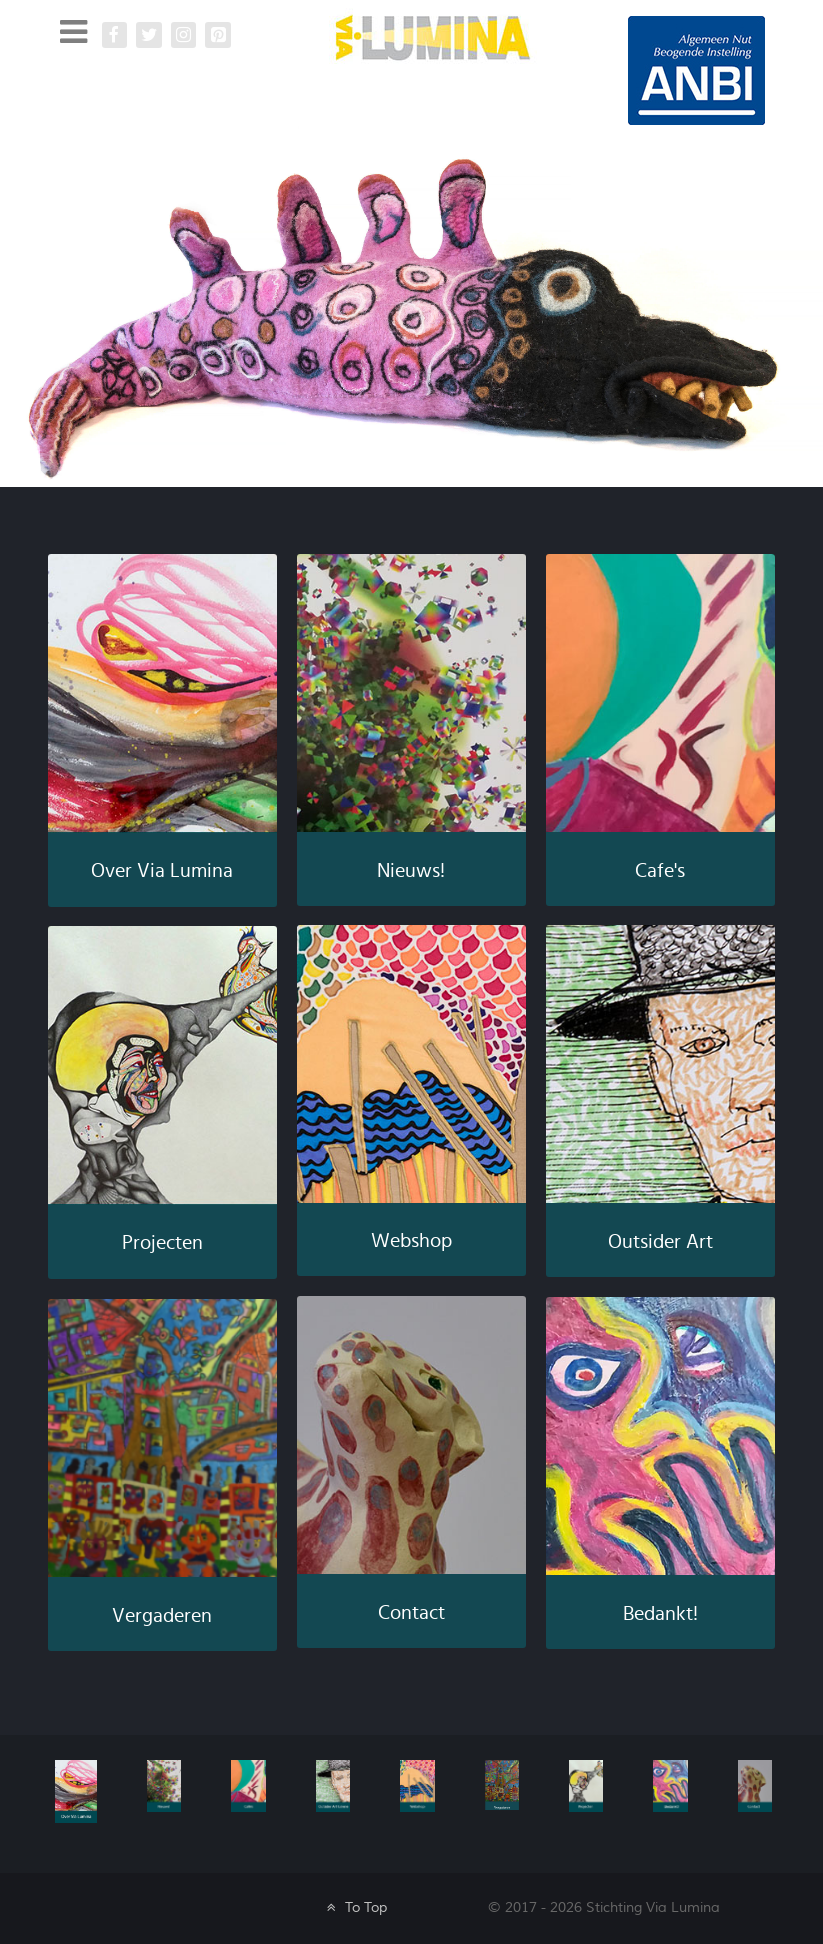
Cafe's (660, 871)
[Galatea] (696, 69)
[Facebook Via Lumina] (115, 35)
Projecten (162, 1243)
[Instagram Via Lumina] (184, 35)
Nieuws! (411, 871)
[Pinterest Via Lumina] (218, 35)
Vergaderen (162, 1616)
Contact (411, 1613)
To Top (354, 1907)
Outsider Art (660, 1242)
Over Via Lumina (162, 871)
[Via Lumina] (433, 36)
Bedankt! (660, 1614)
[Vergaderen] (502, 1783)
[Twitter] (149, 35)
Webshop (411, 1241)
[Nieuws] (164, 1784)
